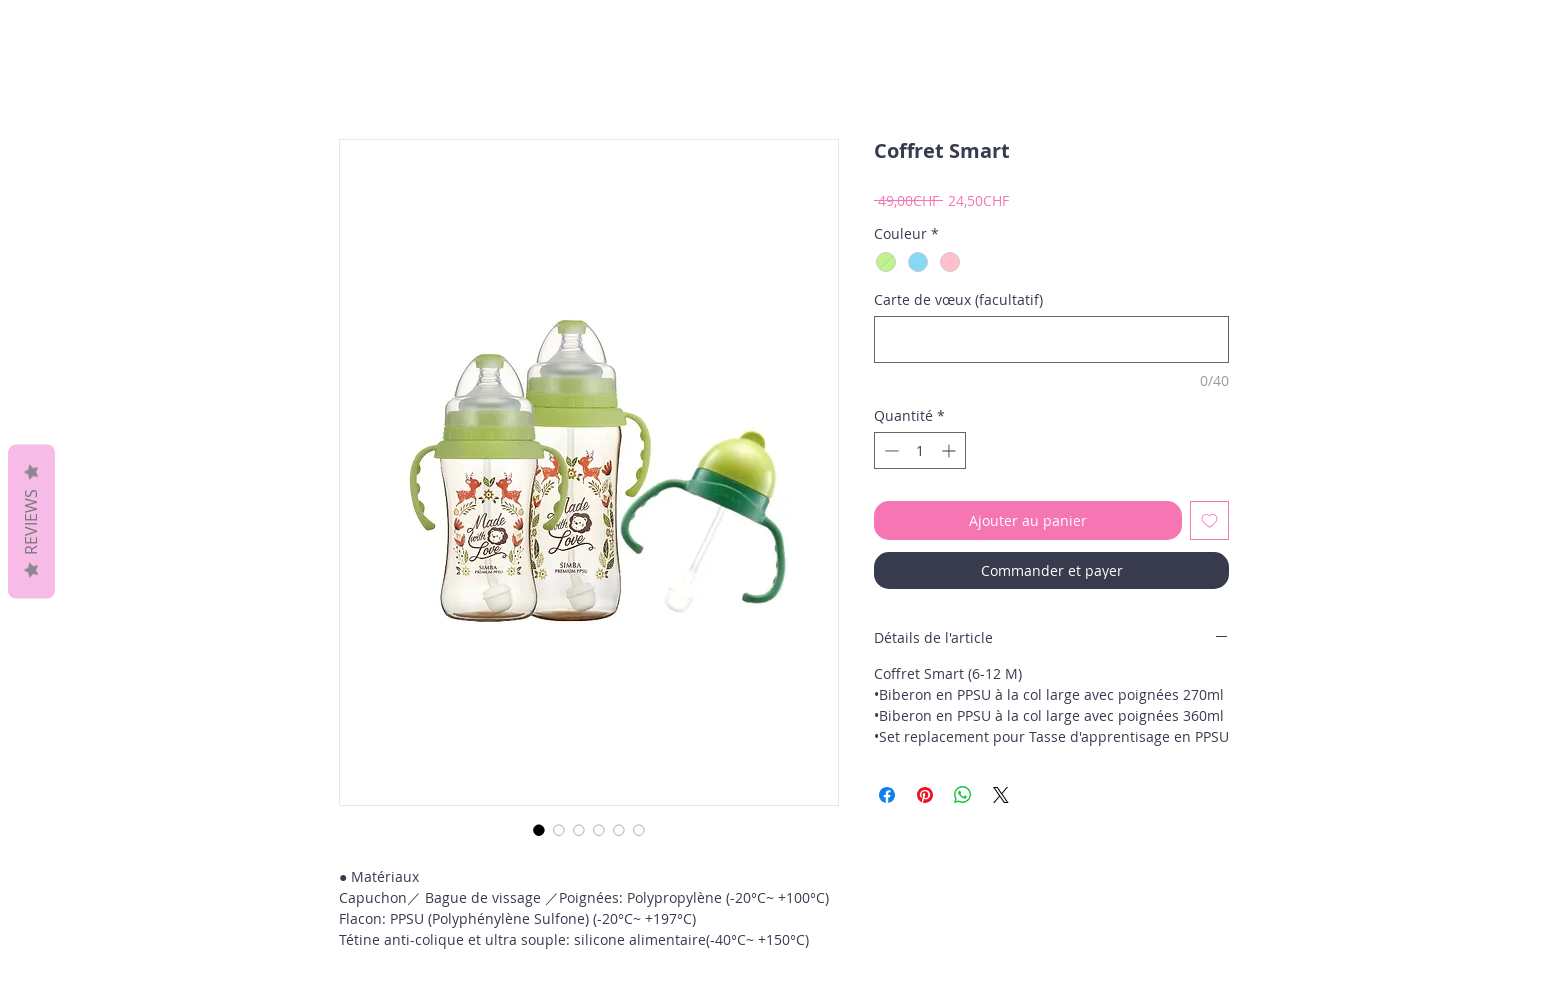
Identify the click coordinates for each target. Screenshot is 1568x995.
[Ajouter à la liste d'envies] (1209, 520)
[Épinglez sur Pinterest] (925, 795)
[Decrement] (889, 450)
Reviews (31, 521)
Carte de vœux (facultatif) (958, 299)
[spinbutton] (920, 450)
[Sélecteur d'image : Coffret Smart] (539, 830)
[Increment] (950, 450)
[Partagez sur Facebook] (887, 795)
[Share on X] (1001, 795)
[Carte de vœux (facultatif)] (1051, 339)
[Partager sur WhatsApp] (963, 795)
